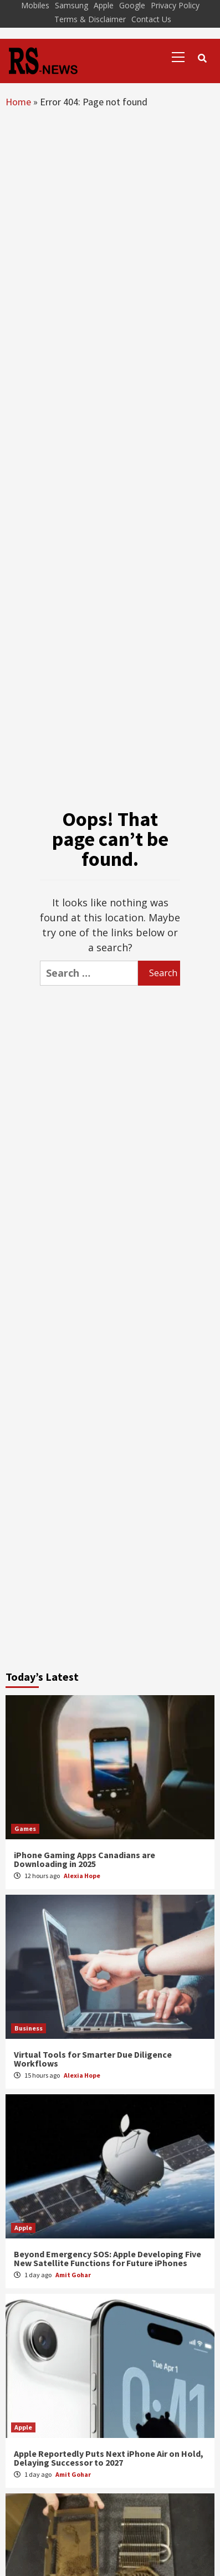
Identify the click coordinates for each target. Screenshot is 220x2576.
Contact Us (151, 19)
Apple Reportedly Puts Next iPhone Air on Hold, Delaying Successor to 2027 (108, 2458)
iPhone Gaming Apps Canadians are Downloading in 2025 (84, 1859)
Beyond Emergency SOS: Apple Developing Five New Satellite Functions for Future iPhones (107, 2258)
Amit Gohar (73, 2275)
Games (25, 1828)
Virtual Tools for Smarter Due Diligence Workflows (93, 2059)
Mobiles (35, 5)
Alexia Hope (82, 1875)
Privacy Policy (175, 5)
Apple (104, 5)
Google (132, 5)
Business (28, 2028)
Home (18, 101)
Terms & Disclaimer (90, 19)
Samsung (71, 5)
